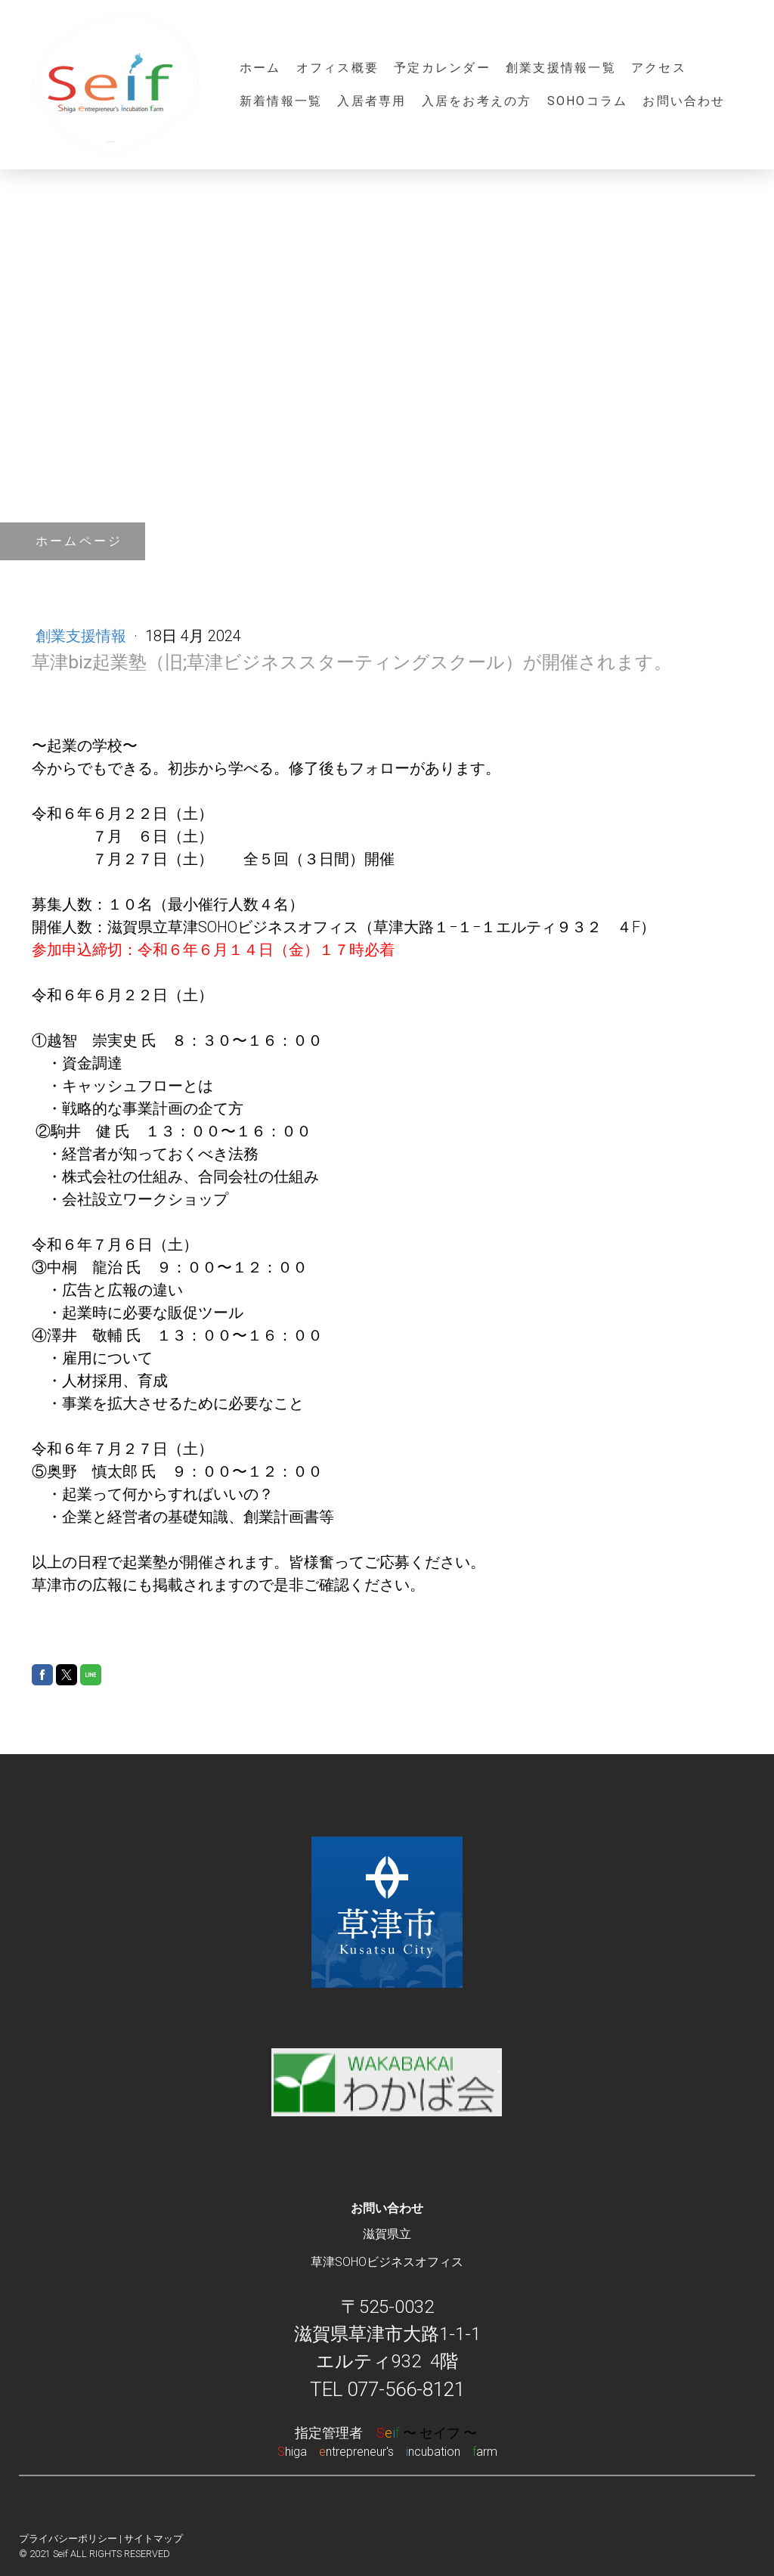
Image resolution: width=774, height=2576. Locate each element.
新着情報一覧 (281, 101)
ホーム (260, 67)
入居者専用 (371, 101)
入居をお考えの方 (477, 101)
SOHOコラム (587, 101)
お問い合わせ (683, 101)
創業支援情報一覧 (561, 67)
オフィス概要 (337, 67)
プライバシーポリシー (68, 2538)
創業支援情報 (83, 636)
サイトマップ (153, 2538)
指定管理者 (387, 2433)
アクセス (658, 67)
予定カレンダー (442, 67)
